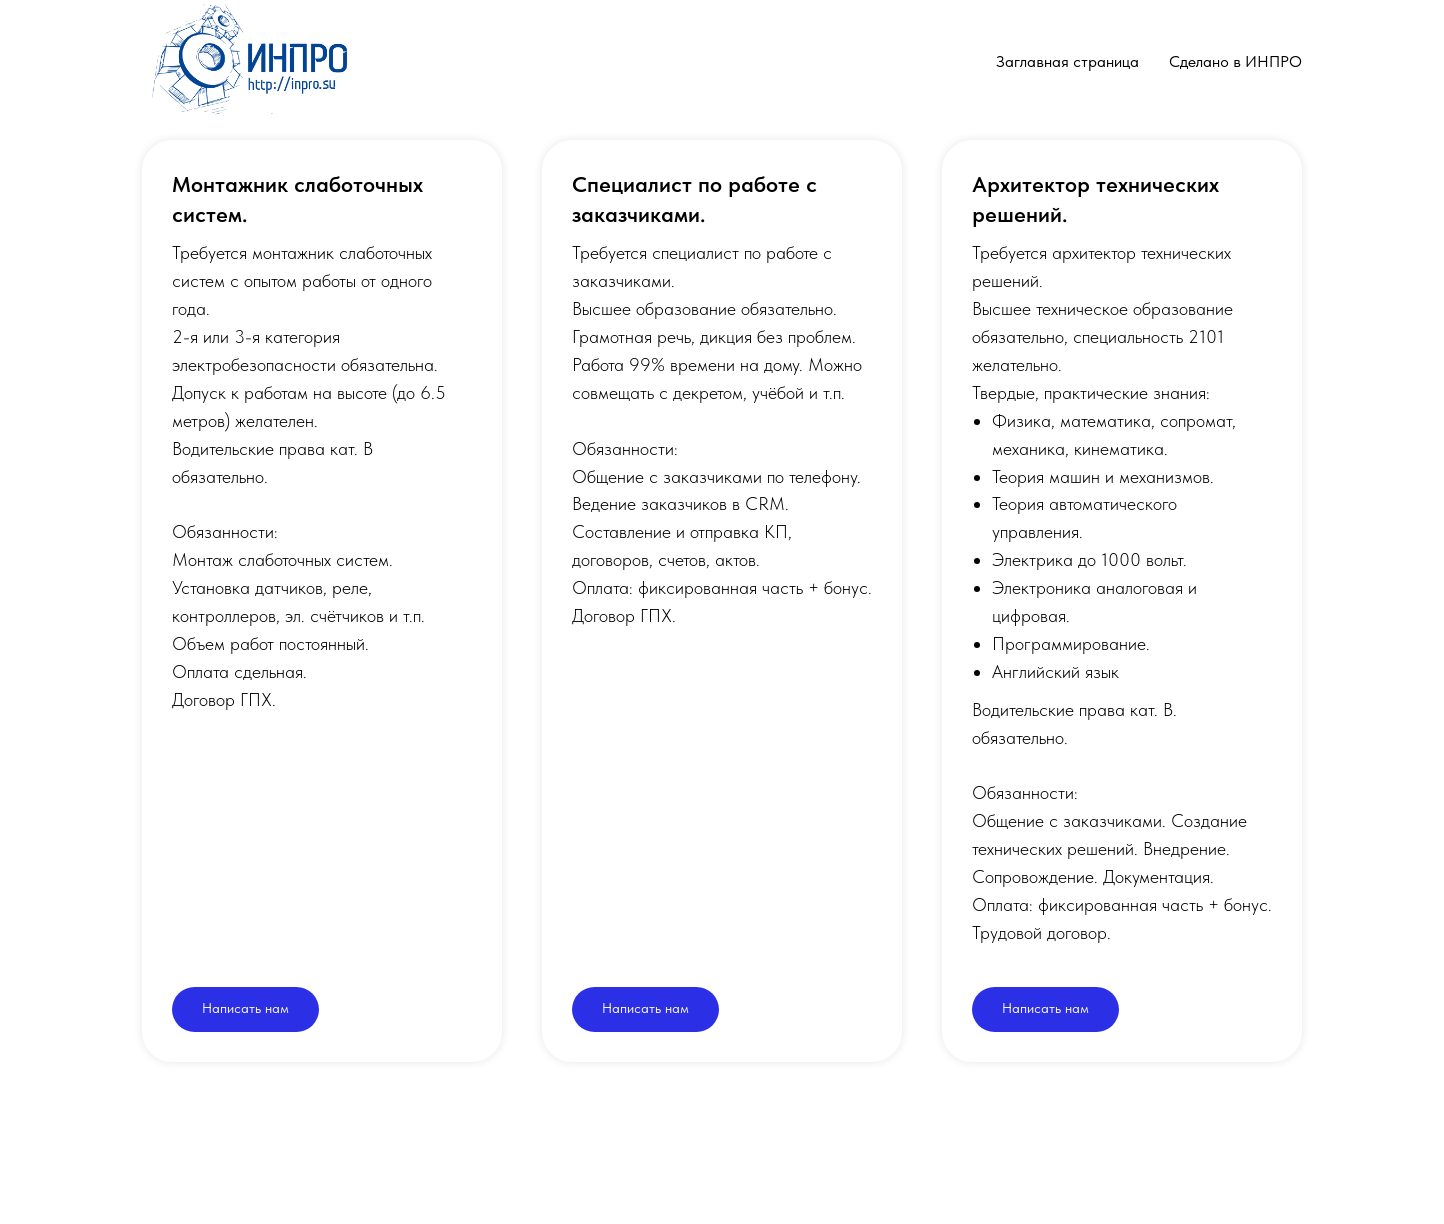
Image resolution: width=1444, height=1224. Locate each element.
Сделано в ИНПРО (1235, 61)
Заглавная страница (1067, 61)
